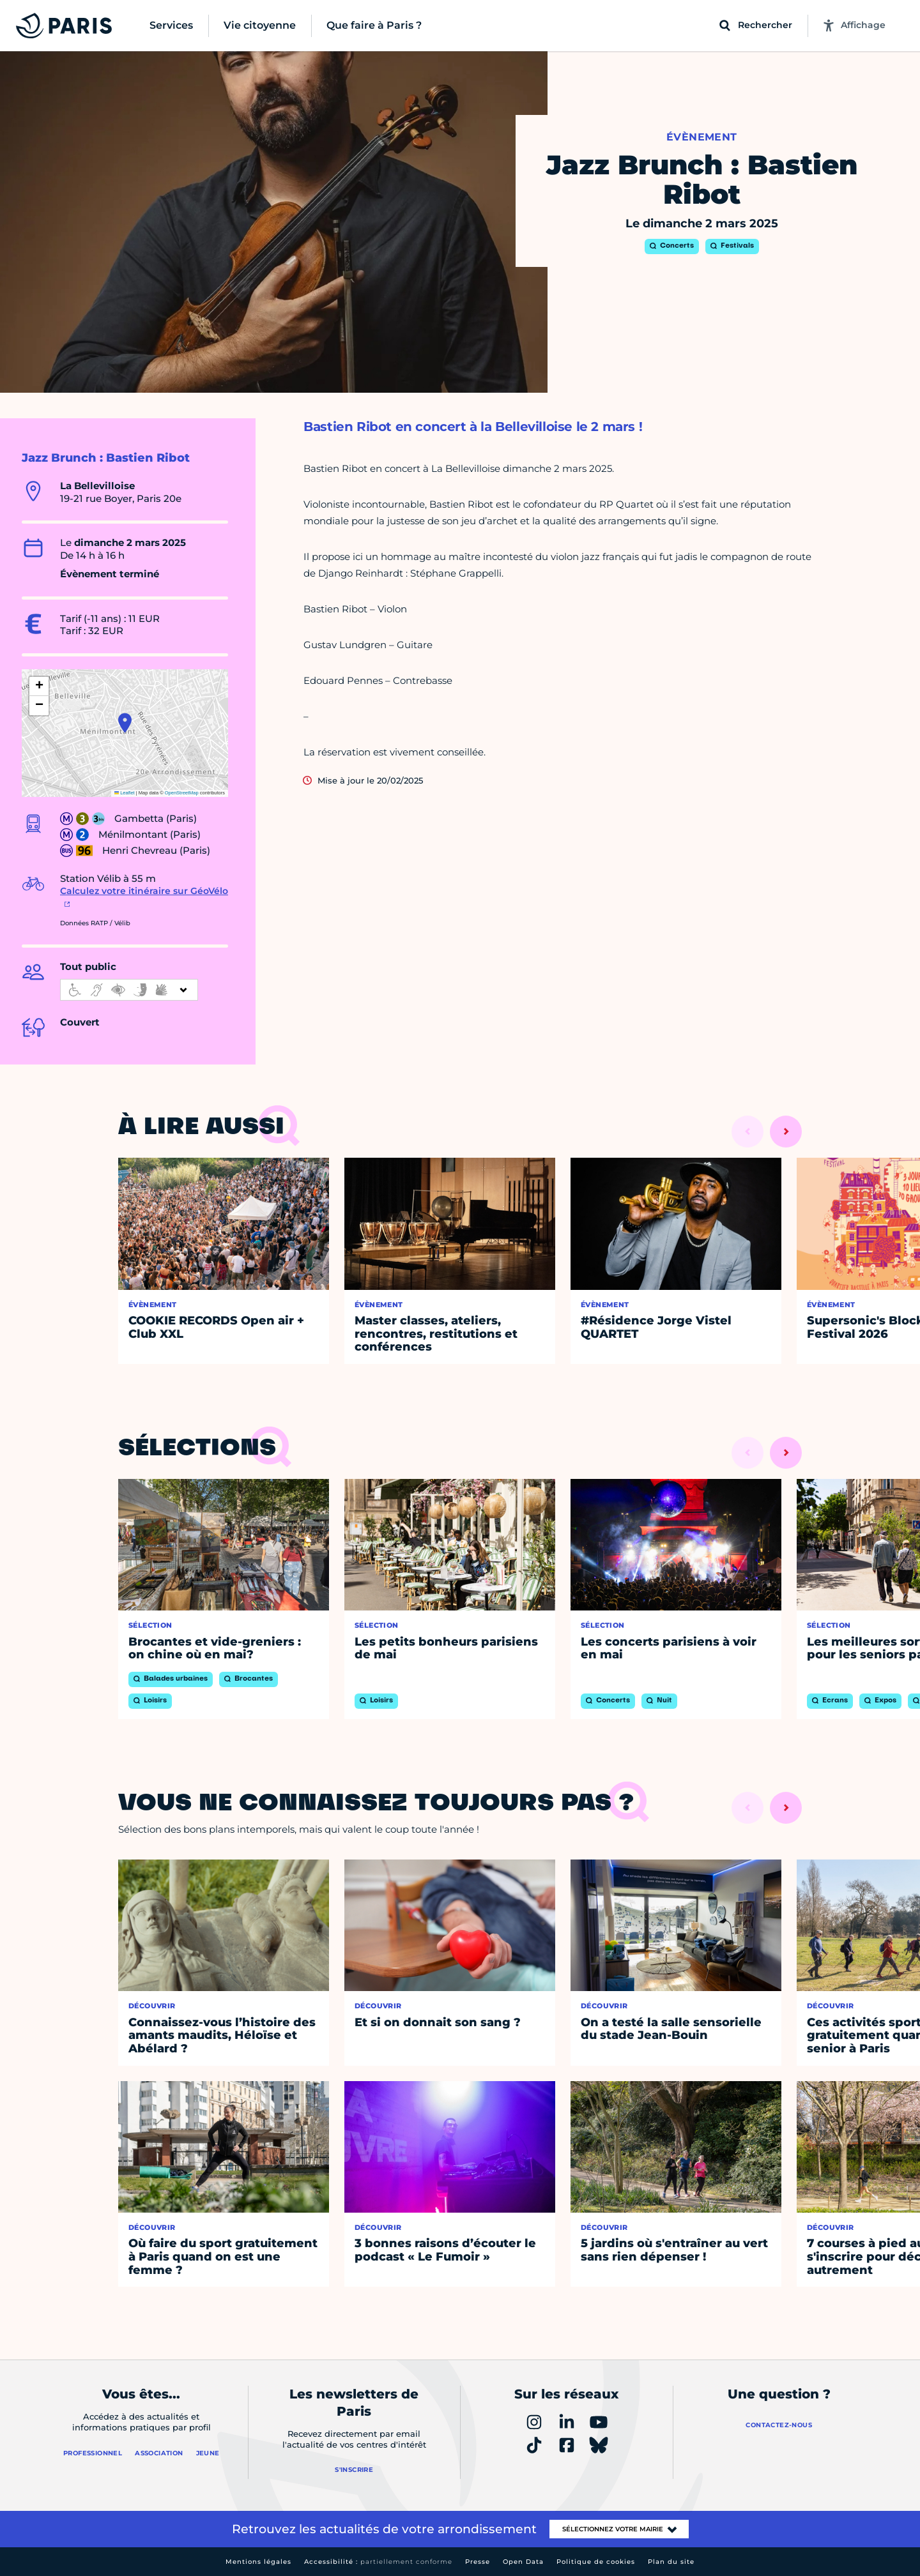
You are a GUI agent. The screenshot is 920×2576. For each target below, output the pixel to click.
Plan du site (671, 2561)
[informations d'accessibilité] (129, 990)
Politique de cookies (595, 2561)
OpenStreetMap (182, 793)
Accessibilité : (378, 2561)
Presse (477, 2561)
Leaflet (124, 793)
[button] (125, 723)
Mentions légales (258, 2561)
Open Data (523, 2561)
